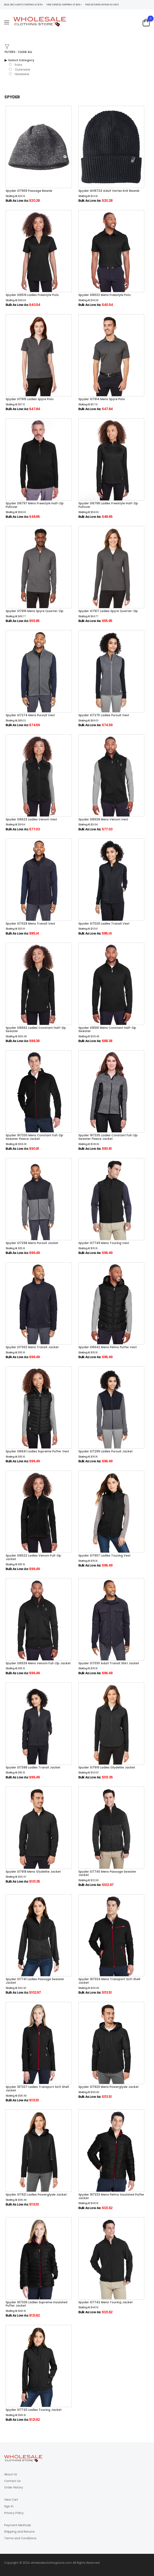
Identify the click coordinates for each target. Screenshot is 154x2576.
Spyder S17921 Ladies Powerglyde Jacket (36, 2194)
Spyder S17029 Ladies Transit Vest (103, 923)
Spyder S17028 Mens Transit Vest (30, 923)
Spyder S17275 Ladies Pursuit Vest (103, 715)
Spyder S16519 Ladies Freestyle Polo (32, 295)
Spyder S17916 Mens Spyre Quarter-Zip (34, 611)
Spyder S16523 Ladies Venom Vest (31, 819)
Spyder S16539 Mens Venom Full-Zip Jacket (38, 1663)
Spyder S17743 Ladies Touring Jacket (34, 2410)
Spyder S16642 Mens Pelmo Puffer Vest (107, 1347)
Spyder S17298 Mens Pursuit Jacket (32, 1243)
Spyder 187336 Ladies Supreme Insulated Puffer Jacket (36, 2304)
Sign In (9, 2506)
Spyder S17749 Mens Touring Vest (103, 1243)
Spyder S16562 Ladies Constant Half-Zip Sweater (36, 1029)
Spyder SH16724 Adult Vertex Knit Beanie (108, 191)
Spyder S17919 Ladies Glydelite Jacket (106, 1767)
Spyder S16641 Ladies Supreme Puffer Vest (37, 1451)
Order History (13, 2487)
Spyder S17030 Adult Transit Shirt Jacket (108, 1663)
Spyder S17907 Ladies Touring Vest (104, 1555)
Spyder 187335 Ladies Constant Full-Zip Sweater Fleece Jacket (108, 1137)
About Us (10, 2474)
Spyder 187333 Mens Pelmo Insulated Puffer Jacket (111, 2196)
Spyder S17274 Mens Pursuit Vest (30, 715)
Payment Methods (17, 2525)
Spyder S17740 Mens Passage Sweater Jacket (107, 1873)
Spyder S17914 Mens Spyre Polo (101, 399)
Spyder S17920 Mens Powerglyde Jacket (108, 2087)
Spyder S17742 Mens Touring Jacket (105, 2302)
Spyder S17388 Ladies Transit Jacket (33, 1767)
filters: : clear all (18, 52)
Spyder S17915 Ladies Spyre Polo (30, 399)
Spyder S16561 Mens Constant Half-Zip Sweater (107, 1029)
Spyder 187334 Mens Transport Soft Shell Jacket (109, 1981)
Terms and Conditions (20, 2538)
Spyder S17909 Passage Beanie (29, 191)
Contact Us (12, 2481)
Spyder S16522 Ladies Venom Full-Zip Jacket (33, 1557)
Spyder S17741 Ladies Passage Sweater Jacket (35, 1981)
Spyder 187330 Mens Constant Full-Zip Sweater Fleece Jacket (34, 1137)
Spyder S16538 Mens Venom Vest (103, 819)
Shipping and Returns (19, 2532)
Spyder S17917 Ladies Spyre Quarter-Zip (108, 611)
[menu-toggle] (6, 22)
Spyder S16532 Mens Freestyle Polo (104, 295)
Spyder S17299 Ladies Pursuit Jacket (105, 1451)
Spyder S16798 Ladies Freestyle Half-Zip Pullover (108, 505)
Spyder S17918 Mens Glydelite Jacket (33, 1872)
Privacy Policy (14, 2513)
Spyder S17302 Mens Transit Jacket (32, 1347)
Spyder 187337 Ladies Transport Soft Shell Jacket (37, 2088)
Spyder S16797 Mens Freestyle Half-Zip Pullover (35, 505)
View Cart (11, 2500)
